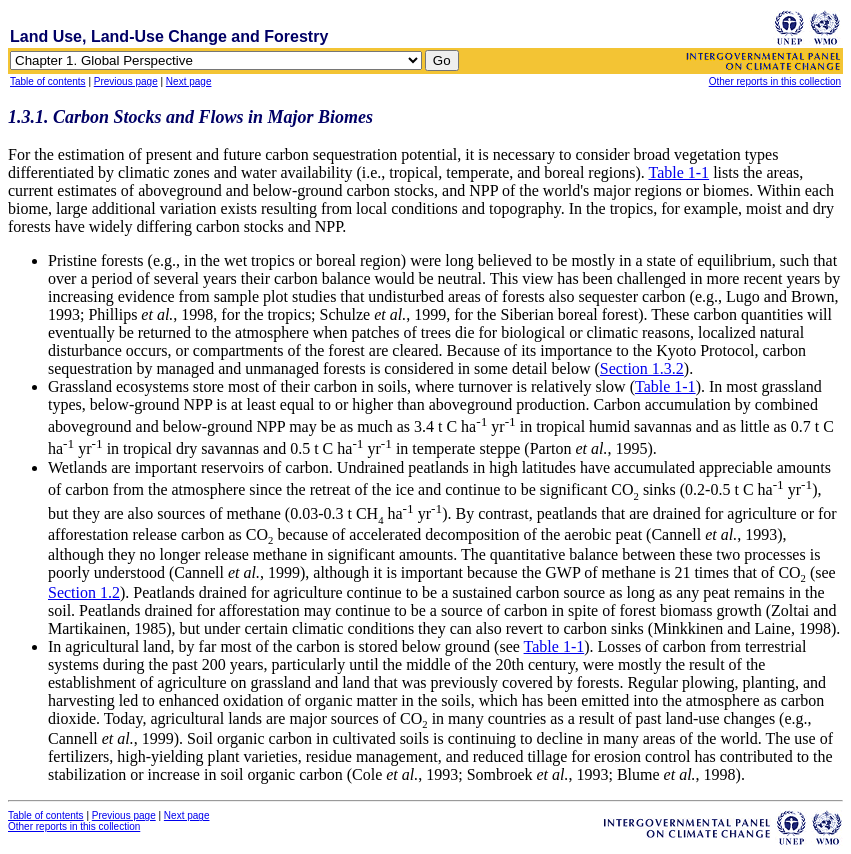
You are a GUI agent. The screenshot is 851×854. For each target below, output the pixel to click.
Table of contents (48, 81)
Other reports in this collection (775, 81)
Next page (189, 81)
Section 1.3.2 (642, 368)
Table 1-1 (678, 172)
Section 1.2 (84, 592)
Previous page (126, 81)
